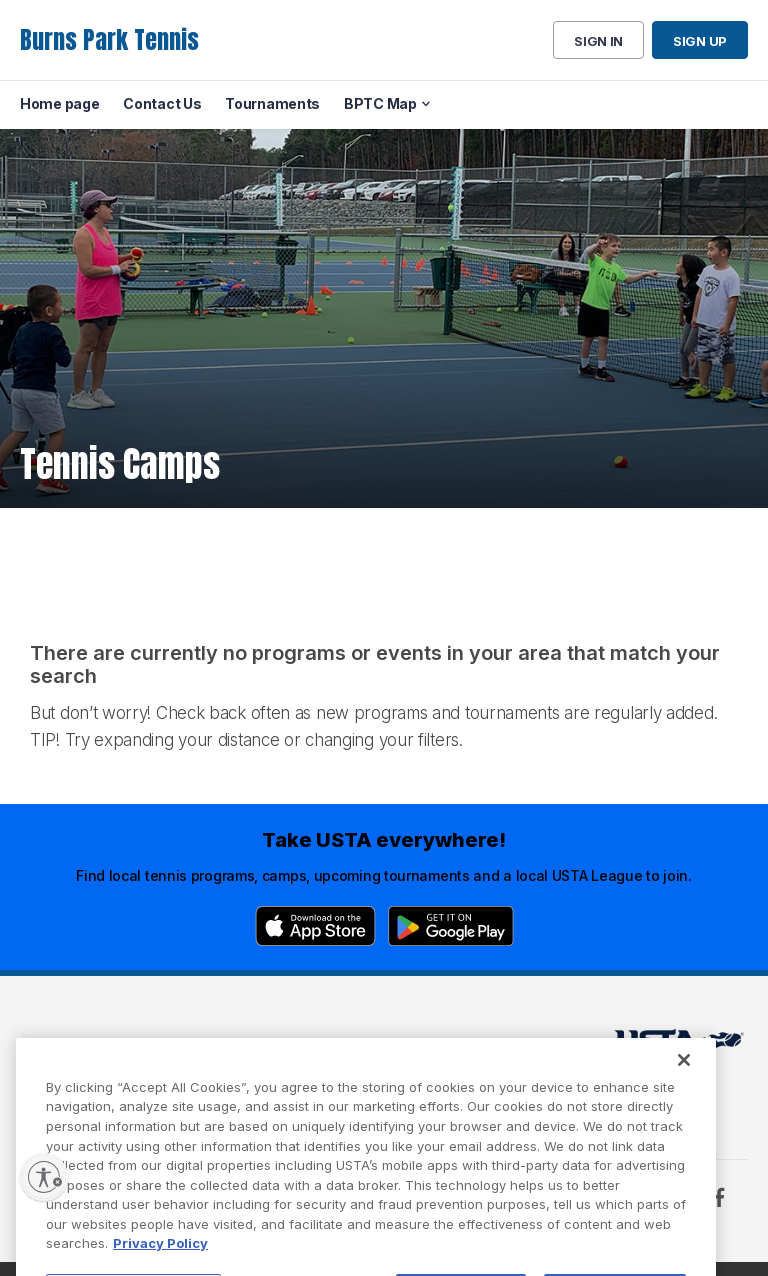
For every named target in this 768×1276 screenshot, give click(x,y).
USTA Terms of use (252, 1045)
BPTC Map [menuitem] (380, 103)
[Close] (684, 1087)
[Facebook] (719, 1197)
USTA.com (381, 1045)
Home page (58, 1045)
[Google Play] (451, 926)
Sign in (598, 41)
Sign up (700, 41)
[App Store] (315, 926)
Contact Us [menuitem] (162, 103)
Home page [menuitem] (59, 103)
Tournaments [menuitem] (272, 103)
